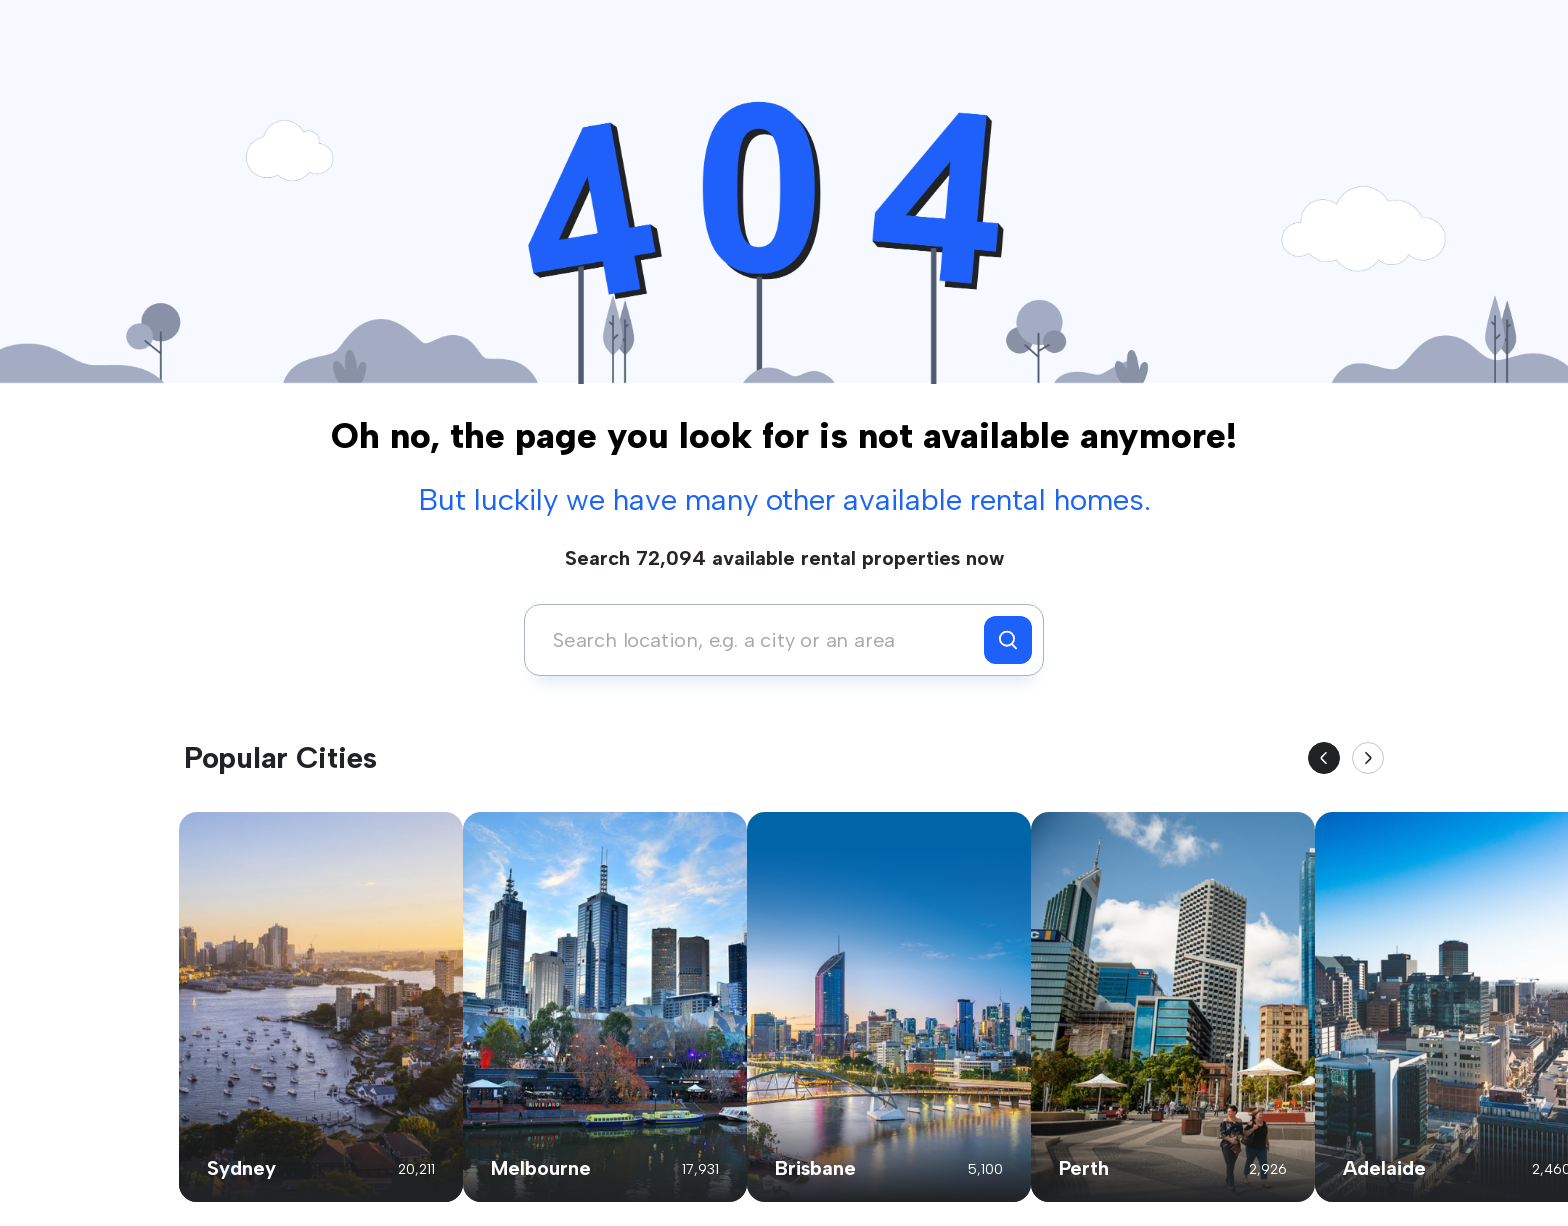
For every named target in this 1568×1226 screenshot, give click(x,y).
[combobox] (759, 640)
